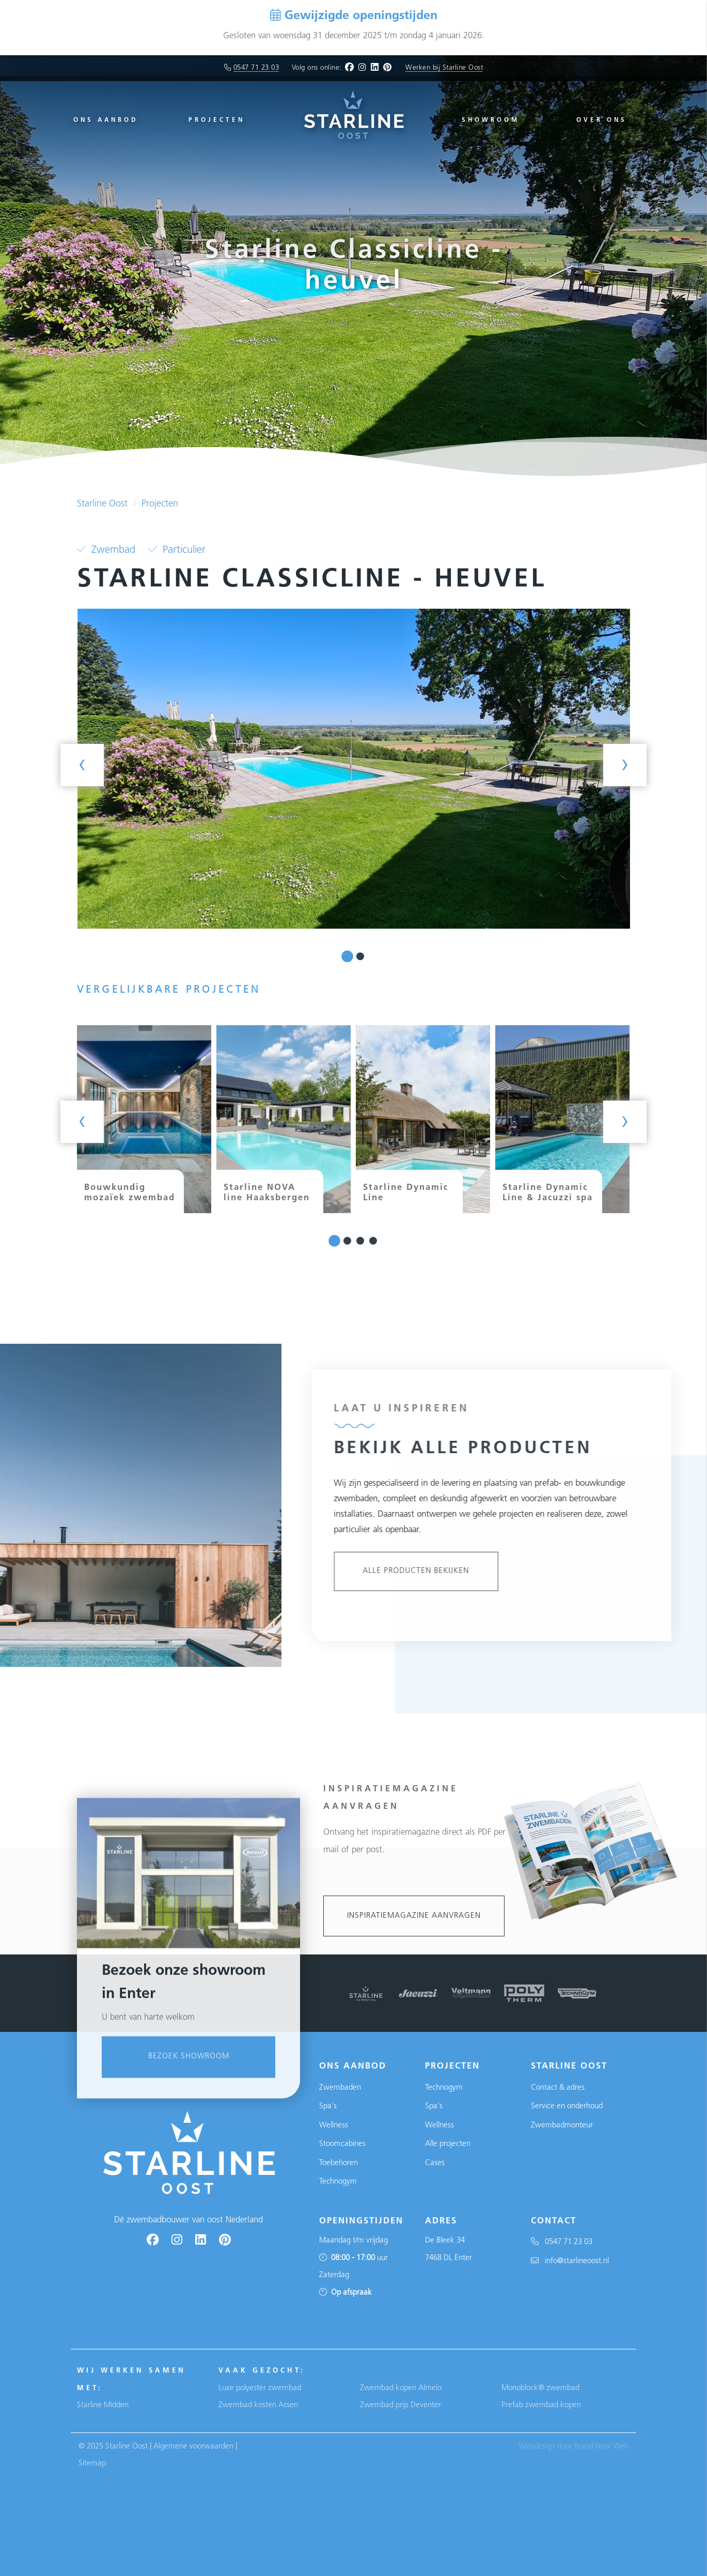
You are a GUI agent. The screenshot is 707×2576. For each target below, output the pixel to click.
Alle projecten (447, 2144)
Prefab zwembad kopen (541, 2405)
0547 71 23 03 (256, 68)
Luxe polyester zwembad (259, 2388)
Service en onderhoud (567, 2106)
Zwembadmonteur (562, 2125)
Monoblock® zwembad (540, 2388)
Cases (435, 2163)
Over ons (601, 120)
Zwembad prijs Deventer (400, 2405)
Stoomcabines (342, 2144)
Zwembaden (340, 2088)
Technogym (338, 2182)
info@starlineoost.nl (570, 2261)
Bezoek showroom (188, 2277)
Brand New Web (601, 2447)
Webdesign (537, 2447)
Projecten (216, 120)
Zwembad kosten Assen (258, 2405)
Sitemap (92, 2464)
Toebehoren (338, 2163)
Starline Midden (103, 2405)
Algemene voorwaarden (193, 2447)
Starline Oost (102, 504)
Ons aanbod (105, 120)
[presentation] (82, 765)
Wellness (333, 2125)
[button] (347, 956)
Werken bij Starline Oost (444, 68)
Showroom (491, 120)
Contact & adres (558, 2088)
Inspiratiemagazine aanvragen (414, 1916)
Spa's (328, 2106)
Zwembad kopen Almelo (401, 2388)
